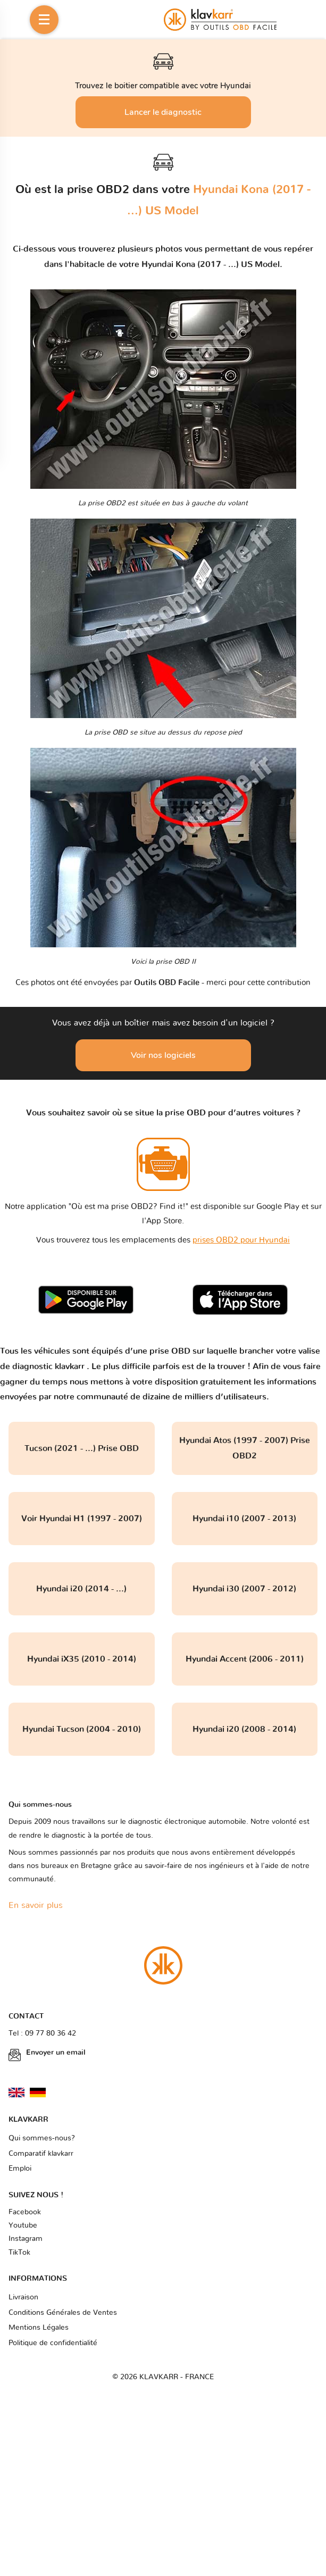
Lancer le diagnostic (163, 112)
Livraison (23, 2297)
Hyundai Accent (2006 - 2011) (245, 1659)
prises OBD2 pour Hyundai (241, 1240)
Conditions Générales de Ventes (63, 2312)
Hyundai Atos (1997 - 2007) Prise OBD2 (244, 1448)
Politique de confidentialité (53, 2343)
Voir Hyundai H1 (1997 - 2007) (81, 1518)
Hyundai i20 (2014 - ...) (81, 1589)
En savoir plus (36, 1905)
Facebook (25, 2212)
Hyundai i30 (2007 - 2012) (244, 1589)
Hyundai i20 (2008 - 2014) (244, 1729)
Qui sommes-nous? (42, 2138)
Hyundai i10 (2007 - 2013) (244, 1518)
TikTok (19, 2252)
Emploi (20, 2168)
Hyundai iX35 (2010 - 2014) (81, 1659)
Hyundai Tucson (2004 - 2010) (81, 1729)
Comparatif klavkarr (41, 2153)
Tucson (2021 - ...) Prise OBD (81, 1448)
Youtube (23, 2225)
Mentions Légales (39, 2327)
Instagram (26, 2238)
